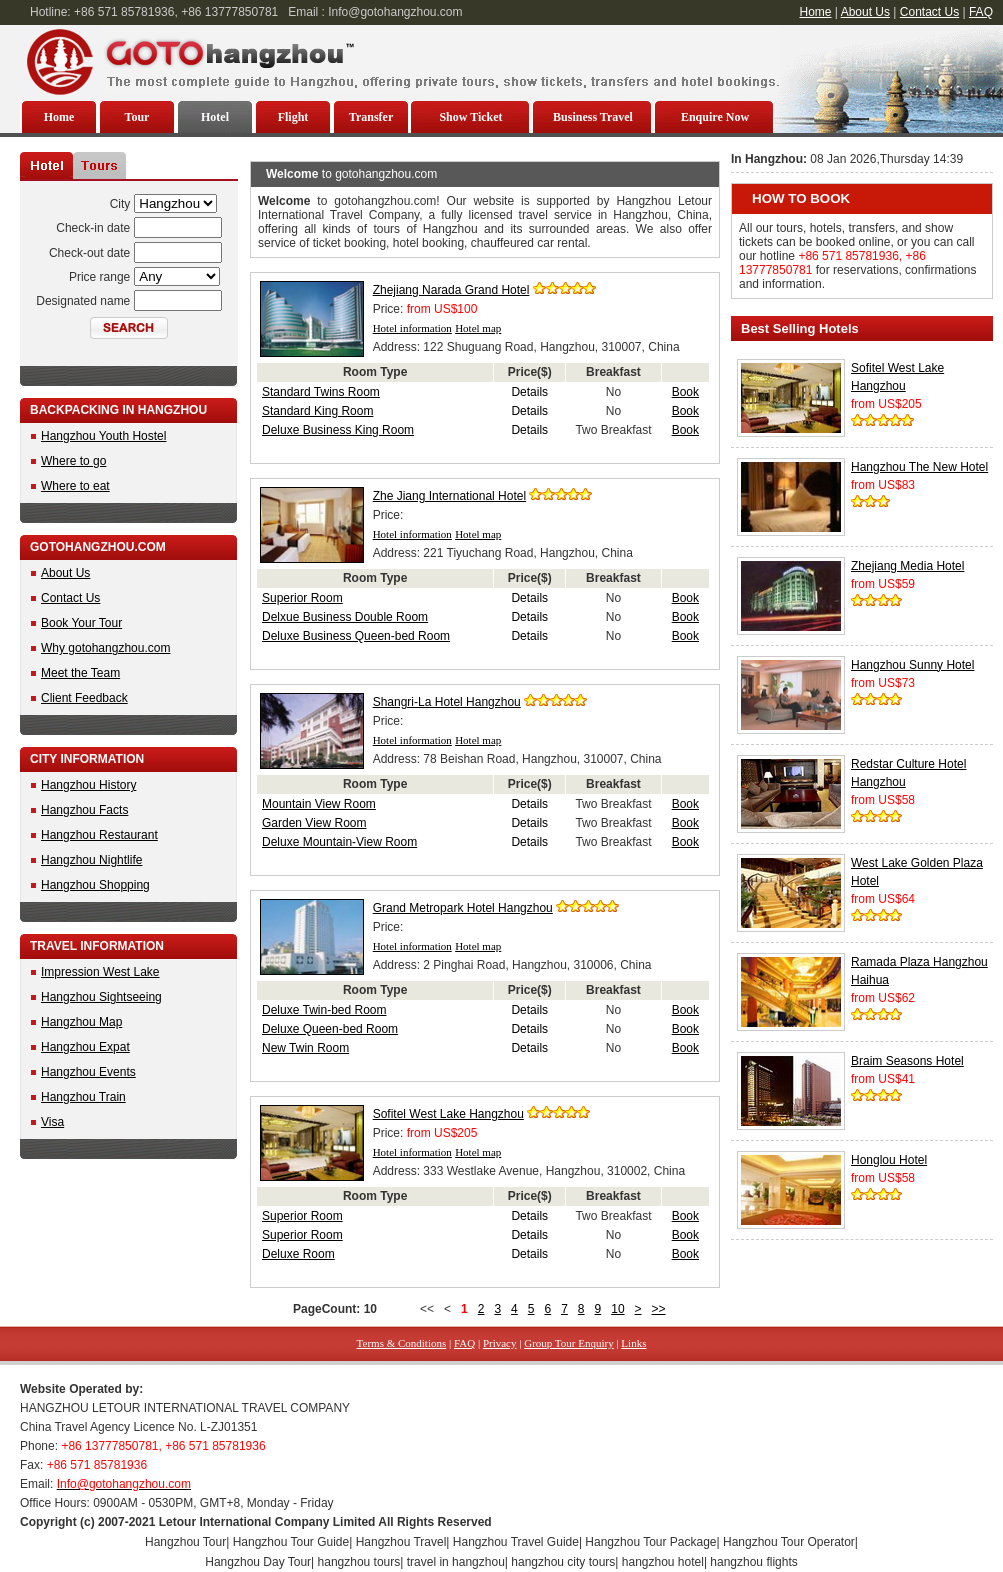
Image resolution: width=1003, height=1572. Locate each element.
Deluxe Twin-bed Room (324, 1010)
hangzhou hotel (663, 1562)
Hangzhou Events (88, 1072)
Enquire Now (715, 117)
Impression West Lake (100, 972)
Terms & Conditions (402, 1343)
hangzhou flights (753, 1562)
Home (816, 12)
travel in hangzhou (456, 1562)
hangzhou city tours (563, 1562)
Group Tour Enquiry (568, 1343)
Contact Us (929, 12)
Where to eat (75, 486)
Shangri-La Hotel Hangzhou (447, 702)
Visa (52, 1122)
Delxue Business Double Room (345, 617)
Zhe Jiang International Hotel (449, 496)
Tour (137, 117)
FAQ (981, 12)
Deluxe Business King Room (338, 430)
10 (617, 1309)
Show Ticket (470, 117)
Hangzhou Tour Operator (789, 1542)
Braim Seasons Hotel (907, 1061)
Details (529, 392)
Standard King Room (317, 411)
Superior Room (302, 598)
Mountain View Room (319, 804)
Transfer (371, 117)
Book (685, 392)
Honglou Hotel (889, 1160)
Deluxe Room (298, 1254)
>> (659, 1309)
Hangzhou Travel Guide (516, 1542)
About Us (865, 12)
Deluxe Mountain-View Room (339, 842)
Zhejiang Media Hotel (907, 566)
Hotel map (478, 328)
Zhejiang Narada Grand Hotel (451, 290)
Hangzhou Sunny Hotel (912, 665)
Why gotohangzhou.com (105, 648)
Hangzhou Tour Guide (291, 1542)
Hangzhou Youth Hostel (103, 436)
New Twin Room (305, 1048)
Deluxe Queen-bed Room (330, 1029)
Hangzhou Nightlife (91, 860)
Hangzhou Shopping (95, 885)
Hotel (215, 117)
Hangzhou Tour (185, 1542)
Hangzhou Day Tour (258, 1562)
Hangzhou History (88, 785)
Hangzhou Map (81, 1022)
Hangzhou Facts (84, 810)
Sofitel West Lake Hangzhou (448, 1114)
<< (427, 1309)
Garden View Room (314, 823)
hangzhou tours (359, 1562)
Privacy (500, 1343)
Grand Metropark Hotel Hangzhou (463, 908)
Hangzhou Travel (401, 1542)
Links (633, 1343)
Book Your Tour (81, 623)
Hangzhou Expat (85, 1047)
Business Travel (593, 117)
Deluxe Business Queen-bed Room (356, 636)
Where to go (73, 461)
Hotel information (412, 328)
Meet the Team (80, 673)
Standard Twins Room (321, 392)
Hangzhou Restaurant (99, 835)
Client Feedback (84, 698)
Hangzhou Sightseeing (101, 997)
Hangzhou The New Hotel (919, 467)
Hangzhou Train (83, 1097)
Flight (293, 117)
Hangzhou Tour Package (650, 1542)
